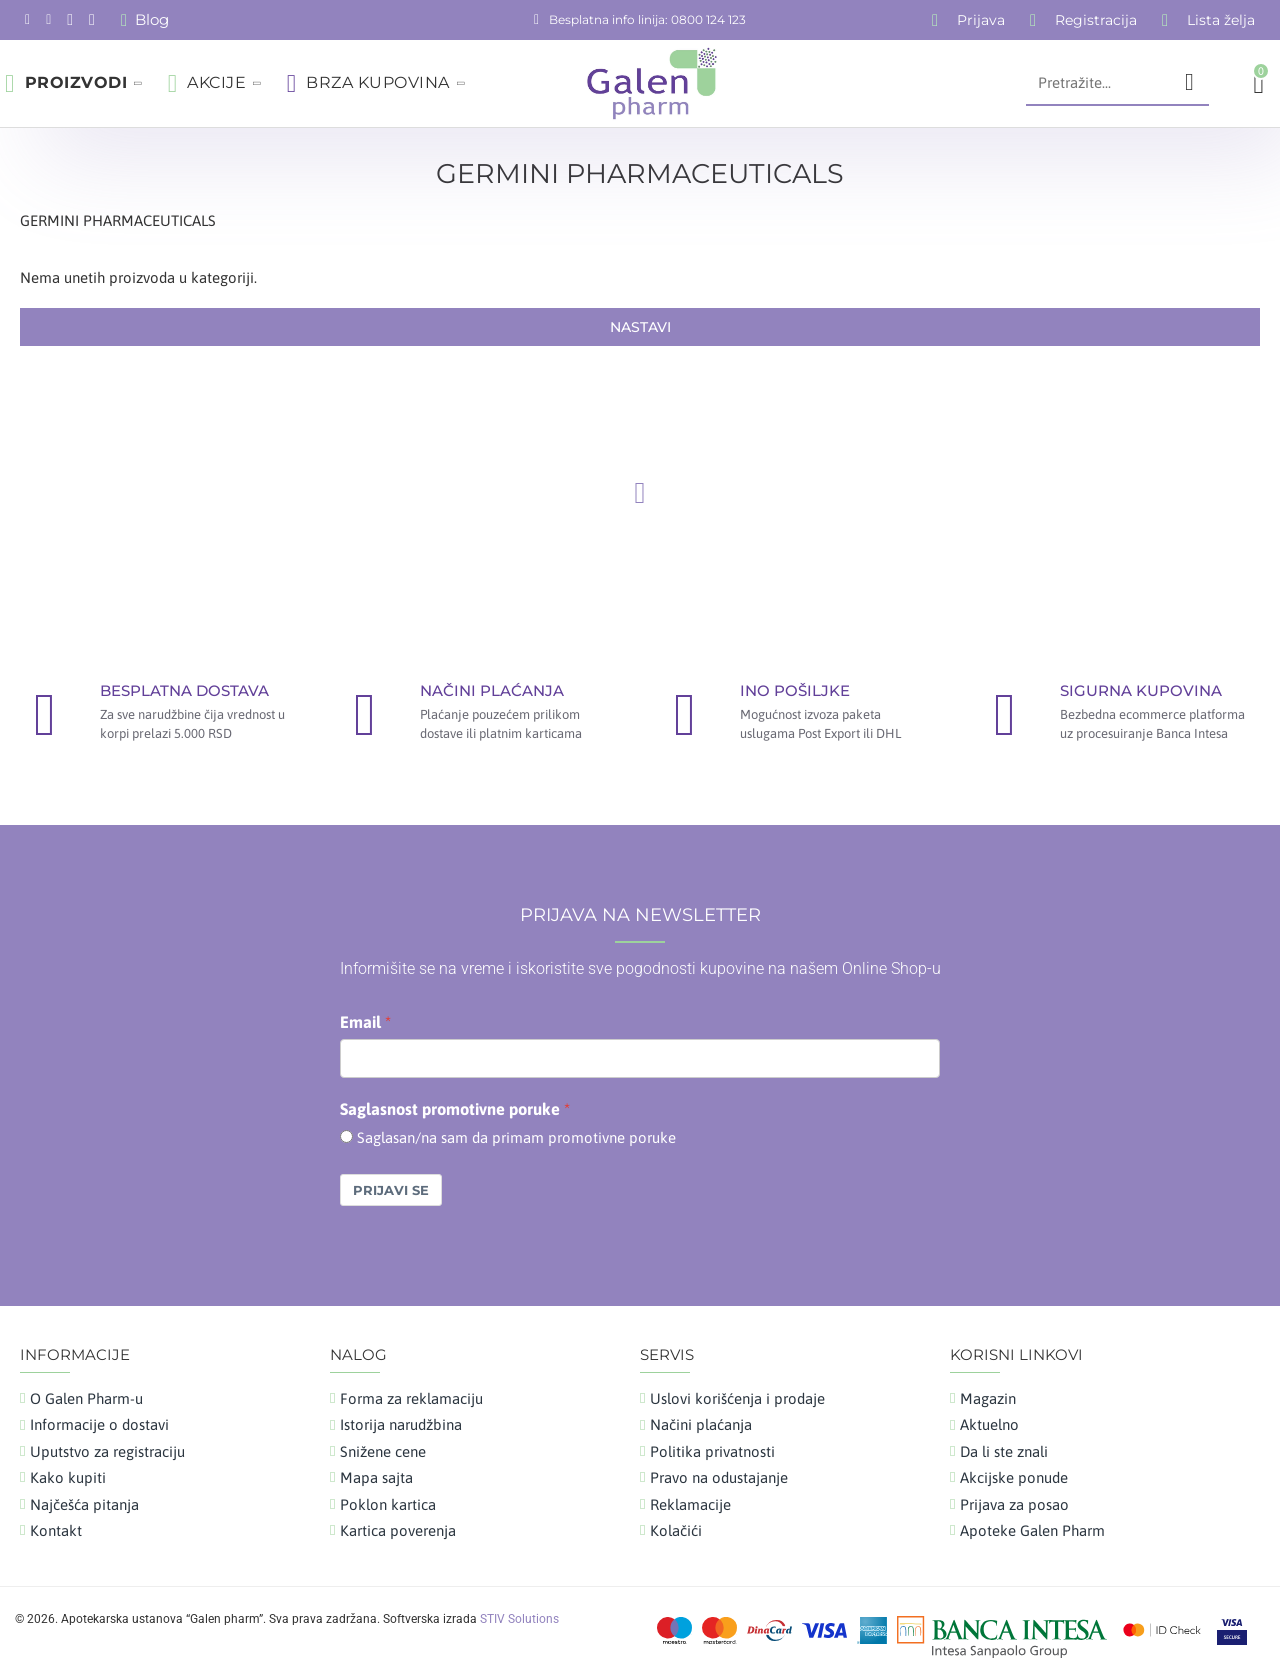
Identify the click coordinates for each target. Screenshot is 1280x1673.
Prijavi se (391, 1190)
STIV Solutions (519, 1619)
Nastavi (640, 327)
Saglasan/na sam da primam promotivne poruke (516, 1137)
